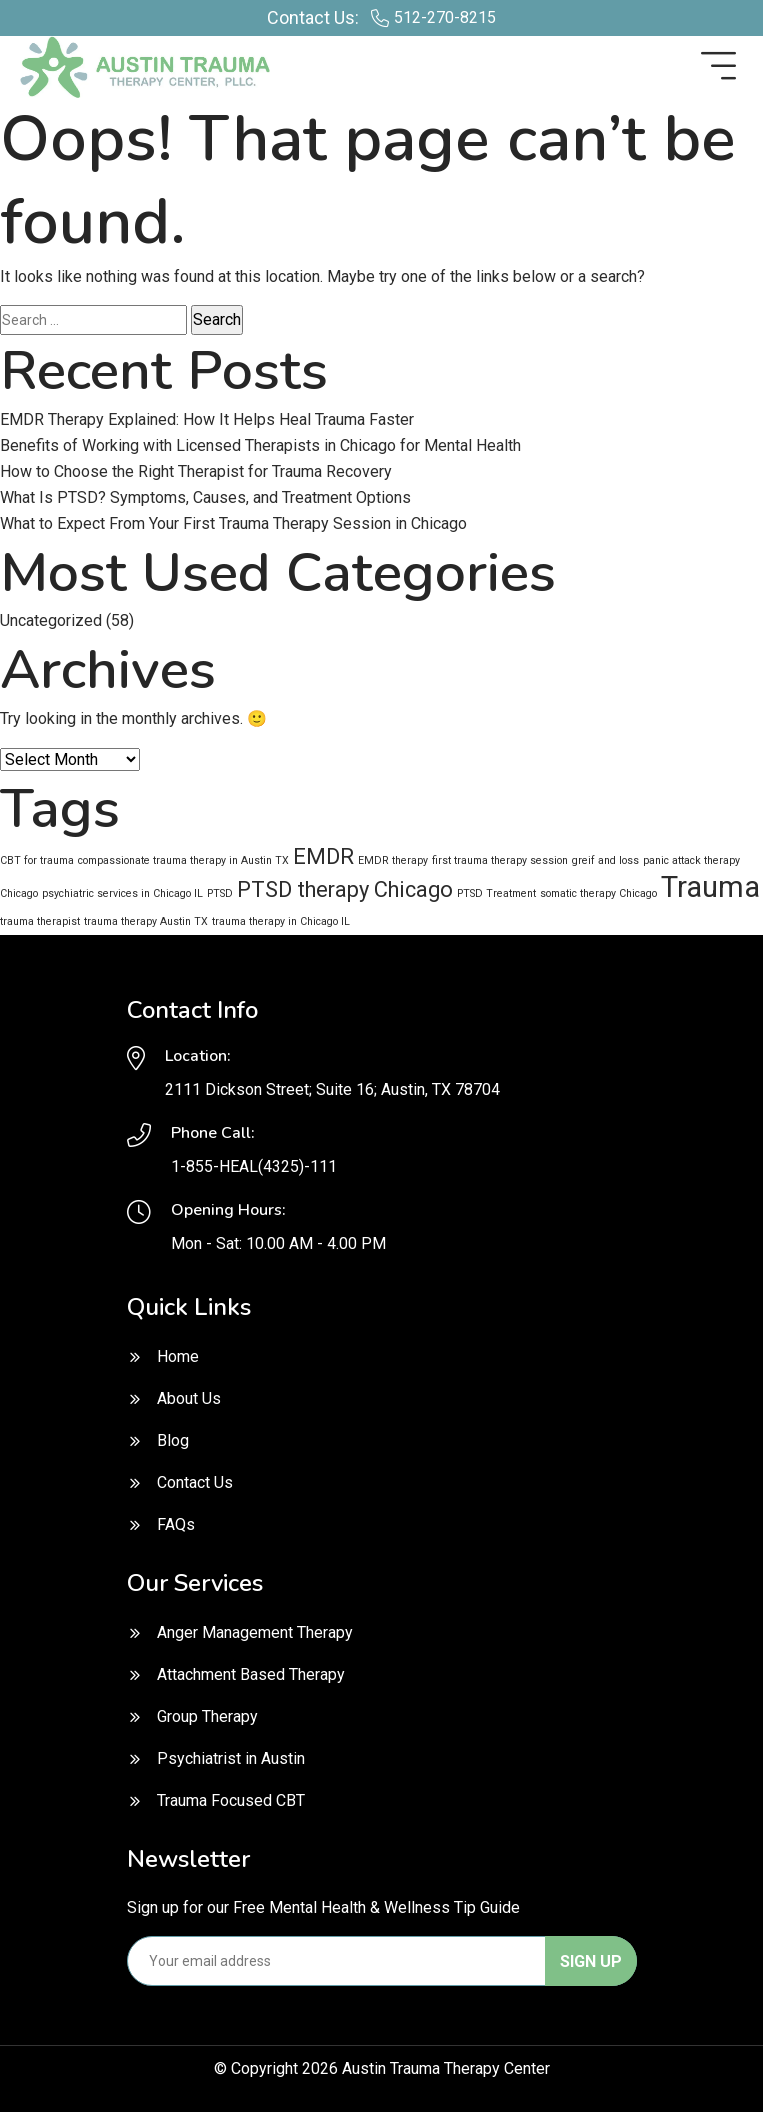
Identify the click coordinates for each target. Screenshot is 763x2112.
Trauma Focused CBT (231, 1800)
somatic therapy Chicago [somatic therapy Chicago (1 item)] (598, 893)
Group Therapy (207, 1716)
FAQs (176, 1524)
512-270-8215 (445, 17)
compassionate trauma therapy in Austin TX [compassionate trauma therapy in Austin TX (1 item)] (183, 860)
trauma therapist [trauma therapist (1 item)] (40, 921)
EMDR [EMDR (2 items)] (323, 856)
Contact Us (195, 1482)
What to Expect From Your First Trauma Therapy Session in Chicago (233, 523)
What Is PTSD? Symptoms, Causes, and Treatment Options (205, 497)
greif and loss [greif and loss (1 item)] (605, 860)
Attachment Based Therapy (251, 1674)
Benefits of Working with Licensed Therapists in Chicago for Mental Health (260, 445)
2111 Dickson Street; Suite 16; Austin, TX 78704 (332, 1089)
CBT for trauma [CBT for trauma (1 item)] (37, 860)
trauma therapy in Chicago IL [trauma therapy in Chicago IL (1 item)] (281, 921)
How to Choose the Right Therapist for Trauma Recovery (196, 471)
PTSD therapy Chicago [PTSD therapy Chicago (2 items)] (345, 889)
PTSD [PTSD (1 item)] (220, 893)
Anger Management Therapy (255, 1632)
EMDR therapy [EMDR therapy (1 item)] (393, 860)
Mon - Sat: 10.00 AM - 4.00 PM (278, 1243)
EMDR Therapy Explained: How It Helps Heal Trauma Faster (207, 419)
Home (178, 1356)
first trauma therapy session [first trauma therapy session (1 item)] (500, 860)
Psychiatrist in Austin (231, 1758)
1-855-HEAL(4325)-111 (254, 1166)
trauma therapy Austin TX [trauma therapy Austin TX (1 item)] (146, 921)
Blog (173, 1440)
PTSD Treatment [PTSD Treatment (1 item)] (496, 893)
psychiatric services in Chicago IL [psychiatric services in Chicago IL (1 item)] (122, 893)
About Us (189, 1398)
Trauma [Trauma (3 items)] (710, 887)
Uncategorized (51, 620)
